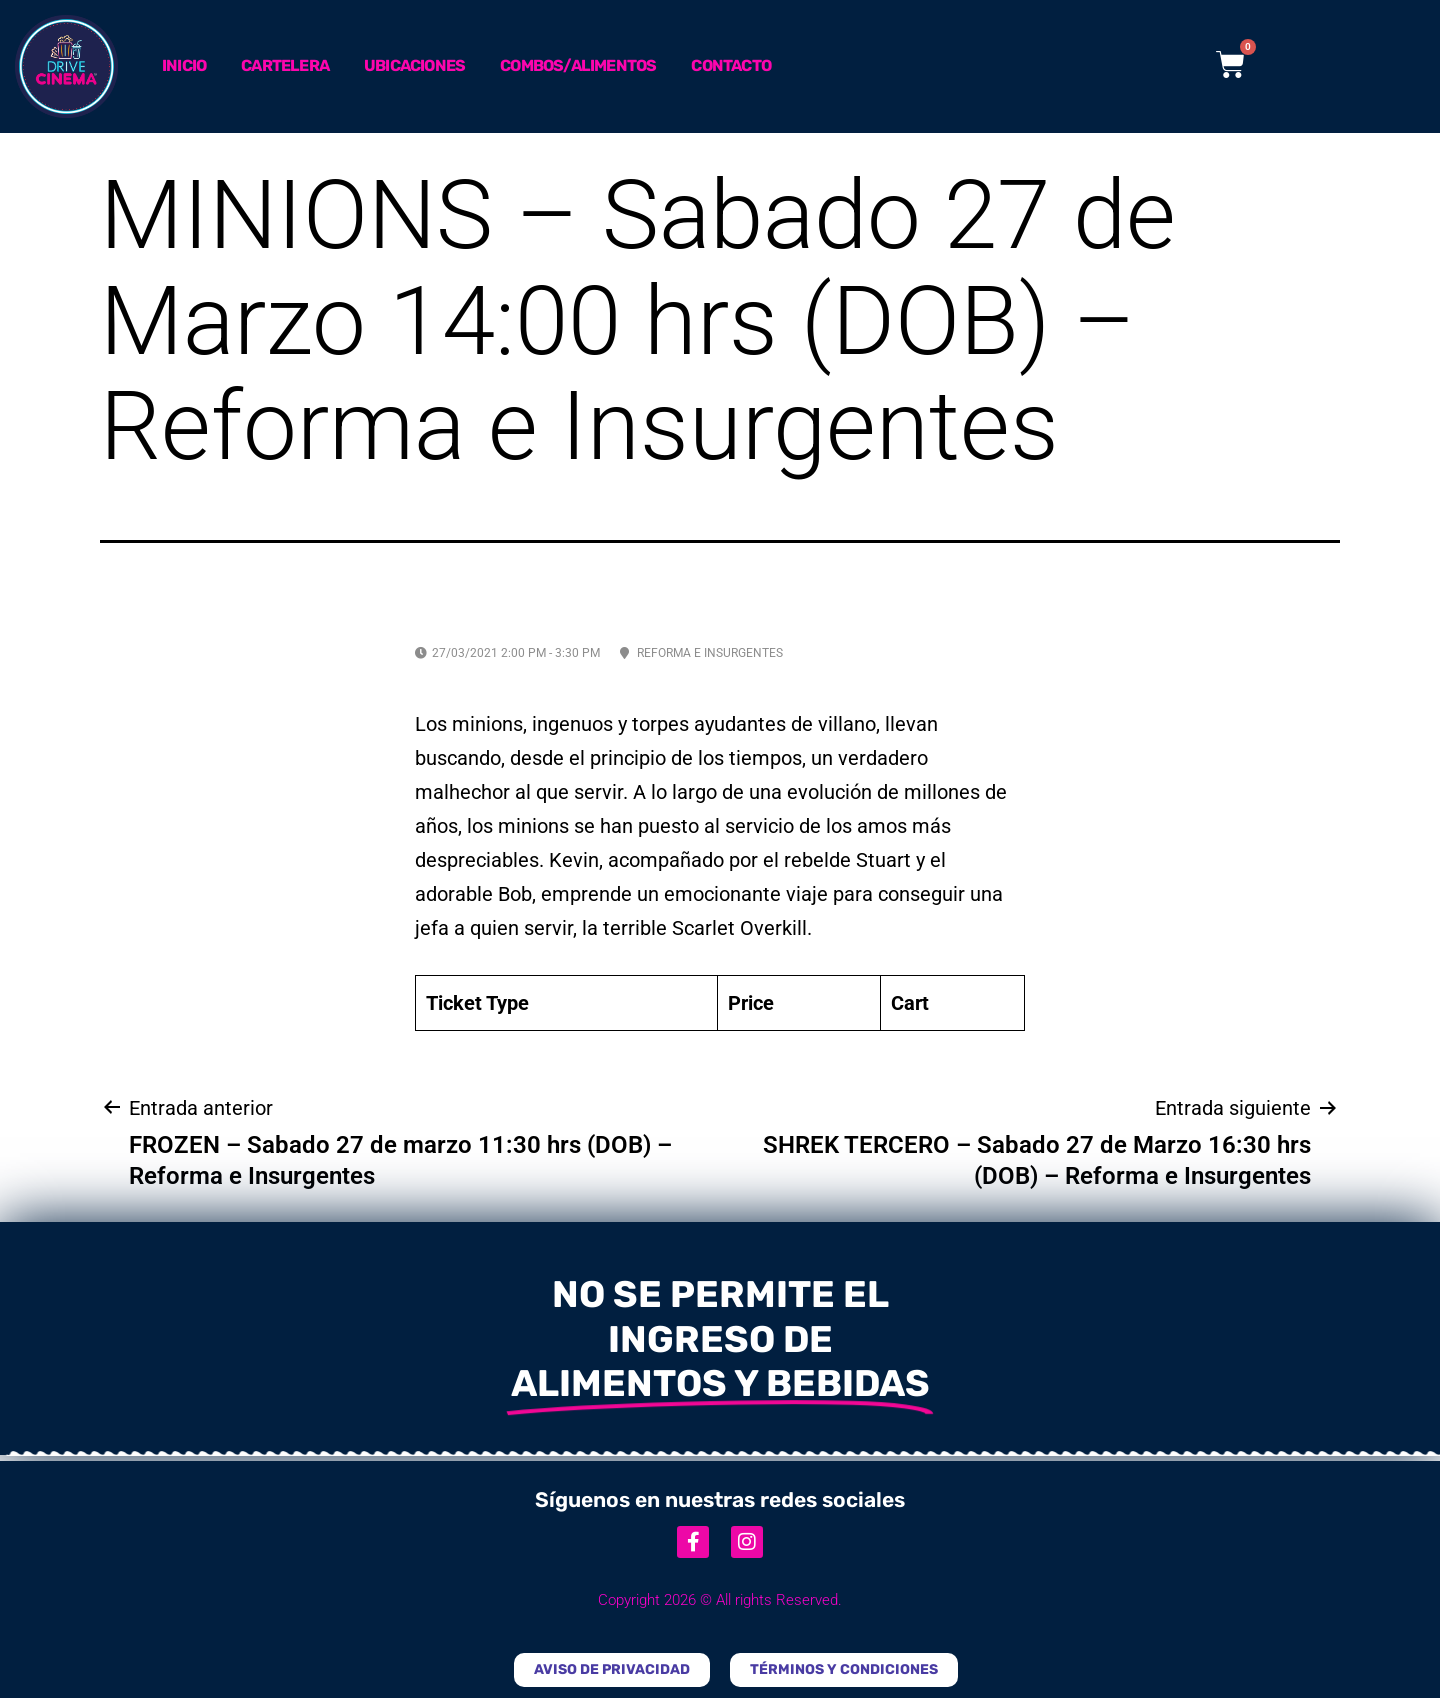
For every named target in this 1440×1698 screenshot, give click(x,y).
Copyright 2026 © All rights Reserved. (720, 1600)
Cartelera (285, 65)
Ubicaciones (414, 65)
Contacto (731, 65)
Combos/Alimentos (578, 65)
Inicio (184, 65)
